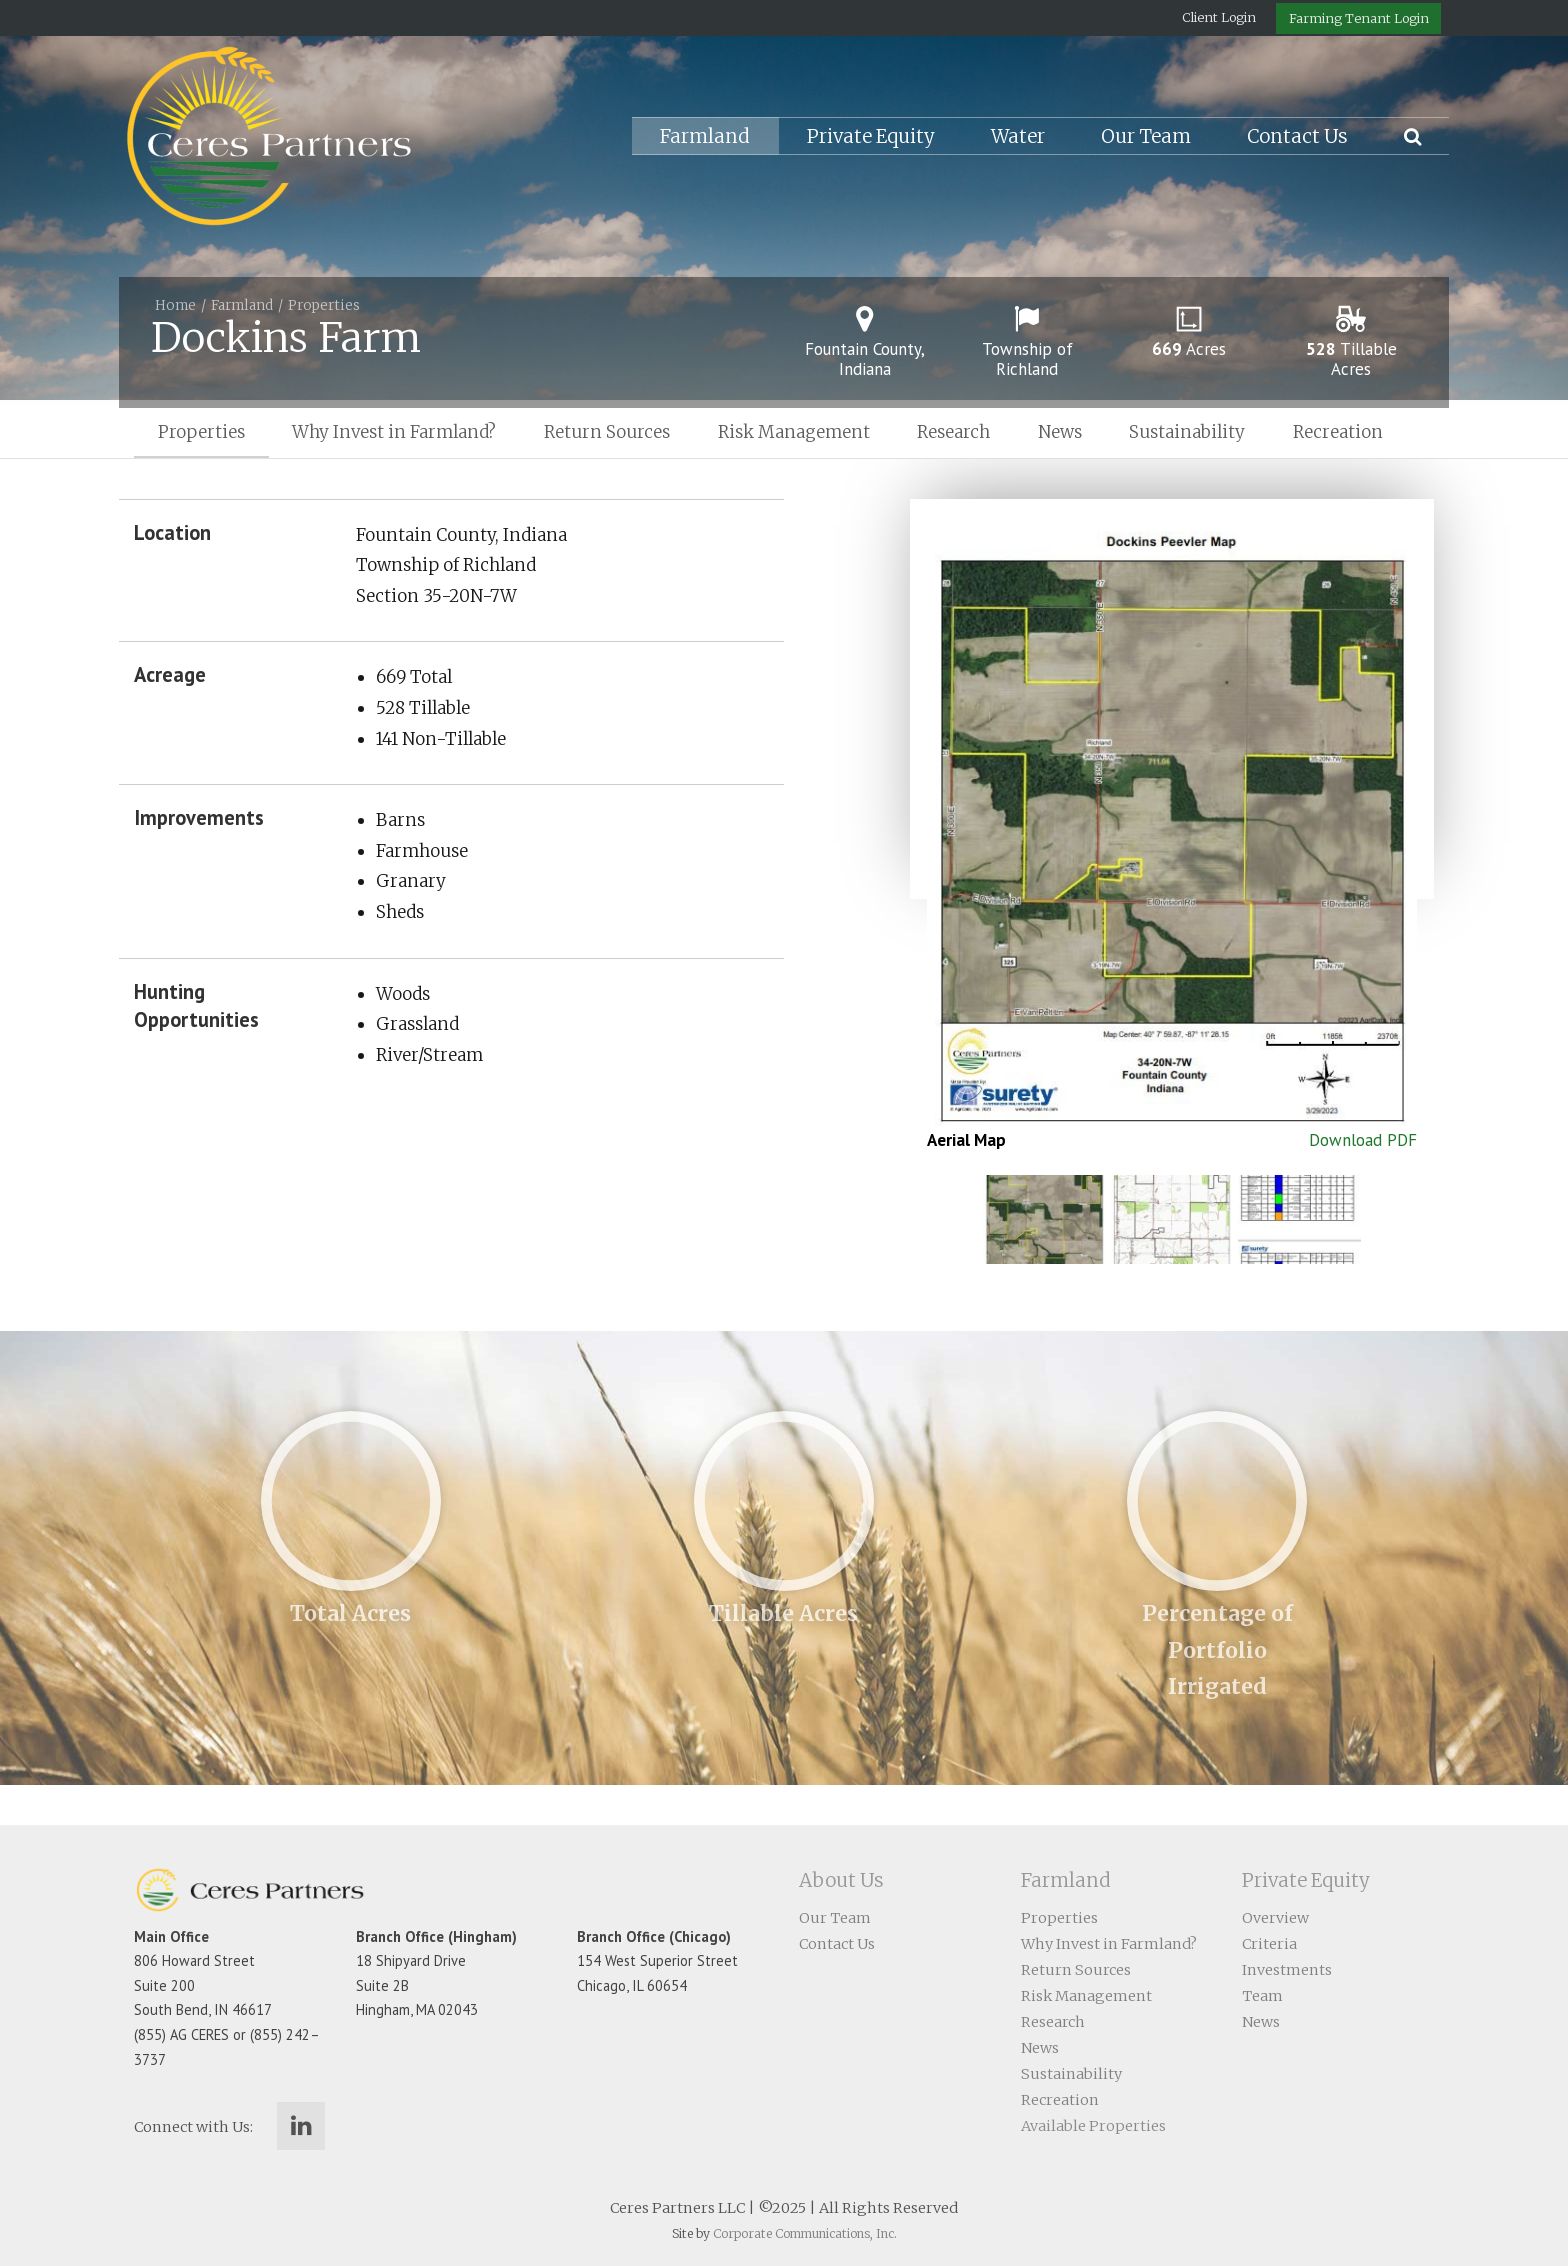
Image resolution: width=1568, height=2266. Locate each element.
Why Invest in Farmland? (394, 432)
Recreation (1338, 432)
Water (1018, 136)
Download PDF (1363, 1140)
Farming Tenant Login (1359, 18)
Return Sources (607, 432)
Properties (324, 305)
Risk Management (794, 432)
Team (1262, 1996)
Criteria (1269, 1944)
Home (175, 305)
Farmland (705, 136)
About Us (841, 1880)
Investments (1287, 1970)
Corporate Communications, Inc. (805, 2233)
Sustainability (1187, 432)
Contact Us (1297, 136)
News (1060, 432)
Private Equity (871, 136)
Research (953, 432)
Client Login (1219, 17)
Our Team (1146, 136)
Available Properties (1093, 2126)
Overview (1275, 1918)
